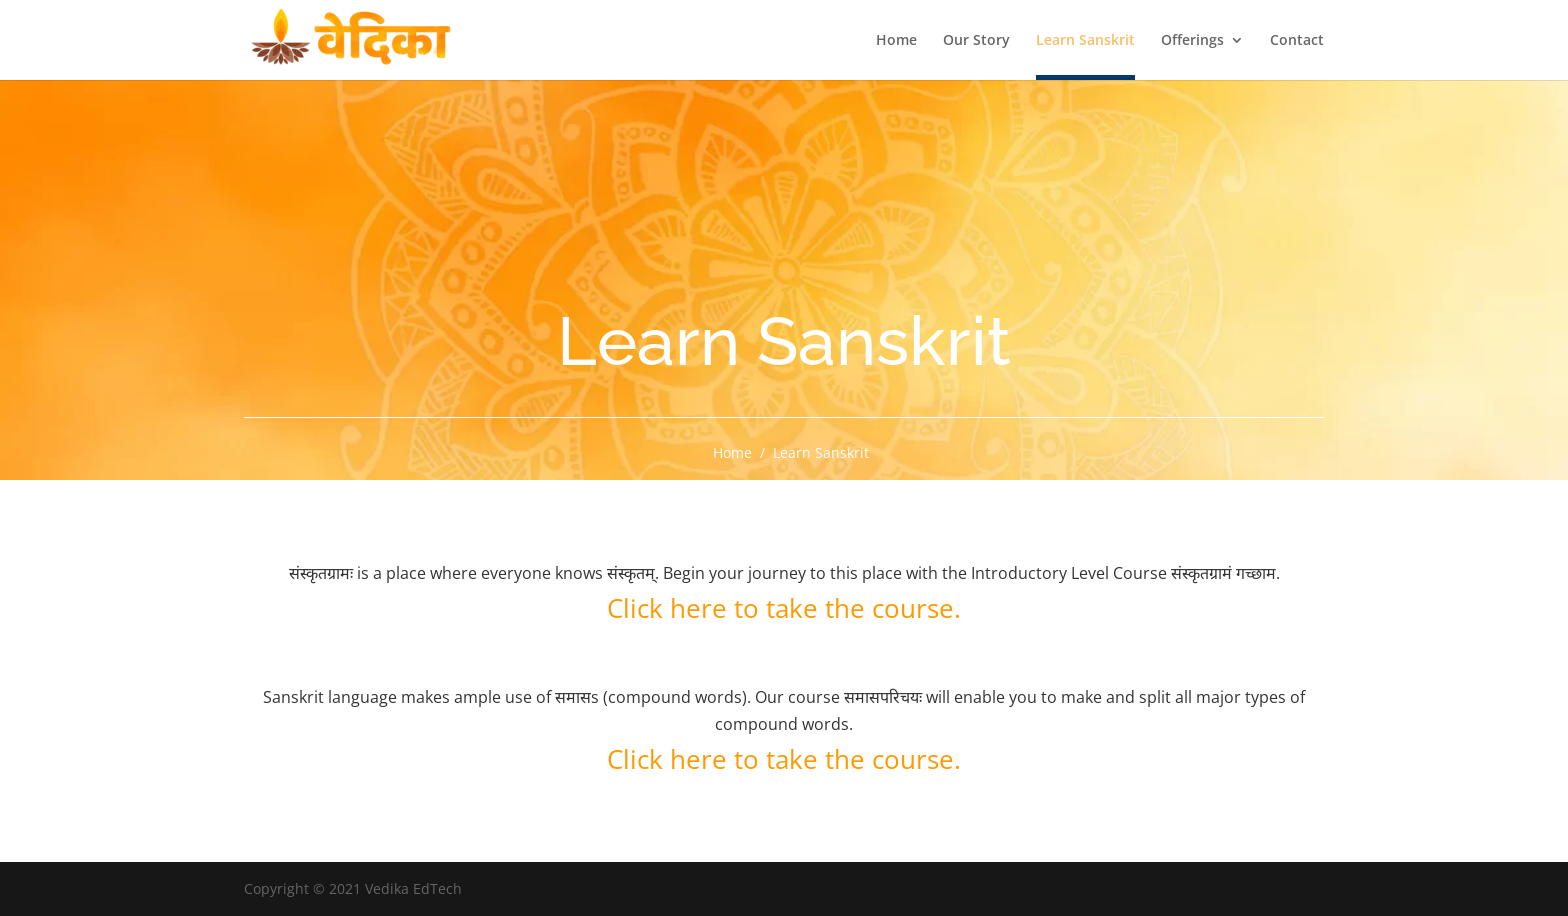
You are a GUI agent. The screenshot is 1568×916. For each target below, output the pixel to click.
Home (896, 41)
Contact (1297, 41)
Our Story (976, 41)
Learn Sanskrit (1085, 41)
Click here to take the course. (784, 608)
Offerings (1192, 41)
